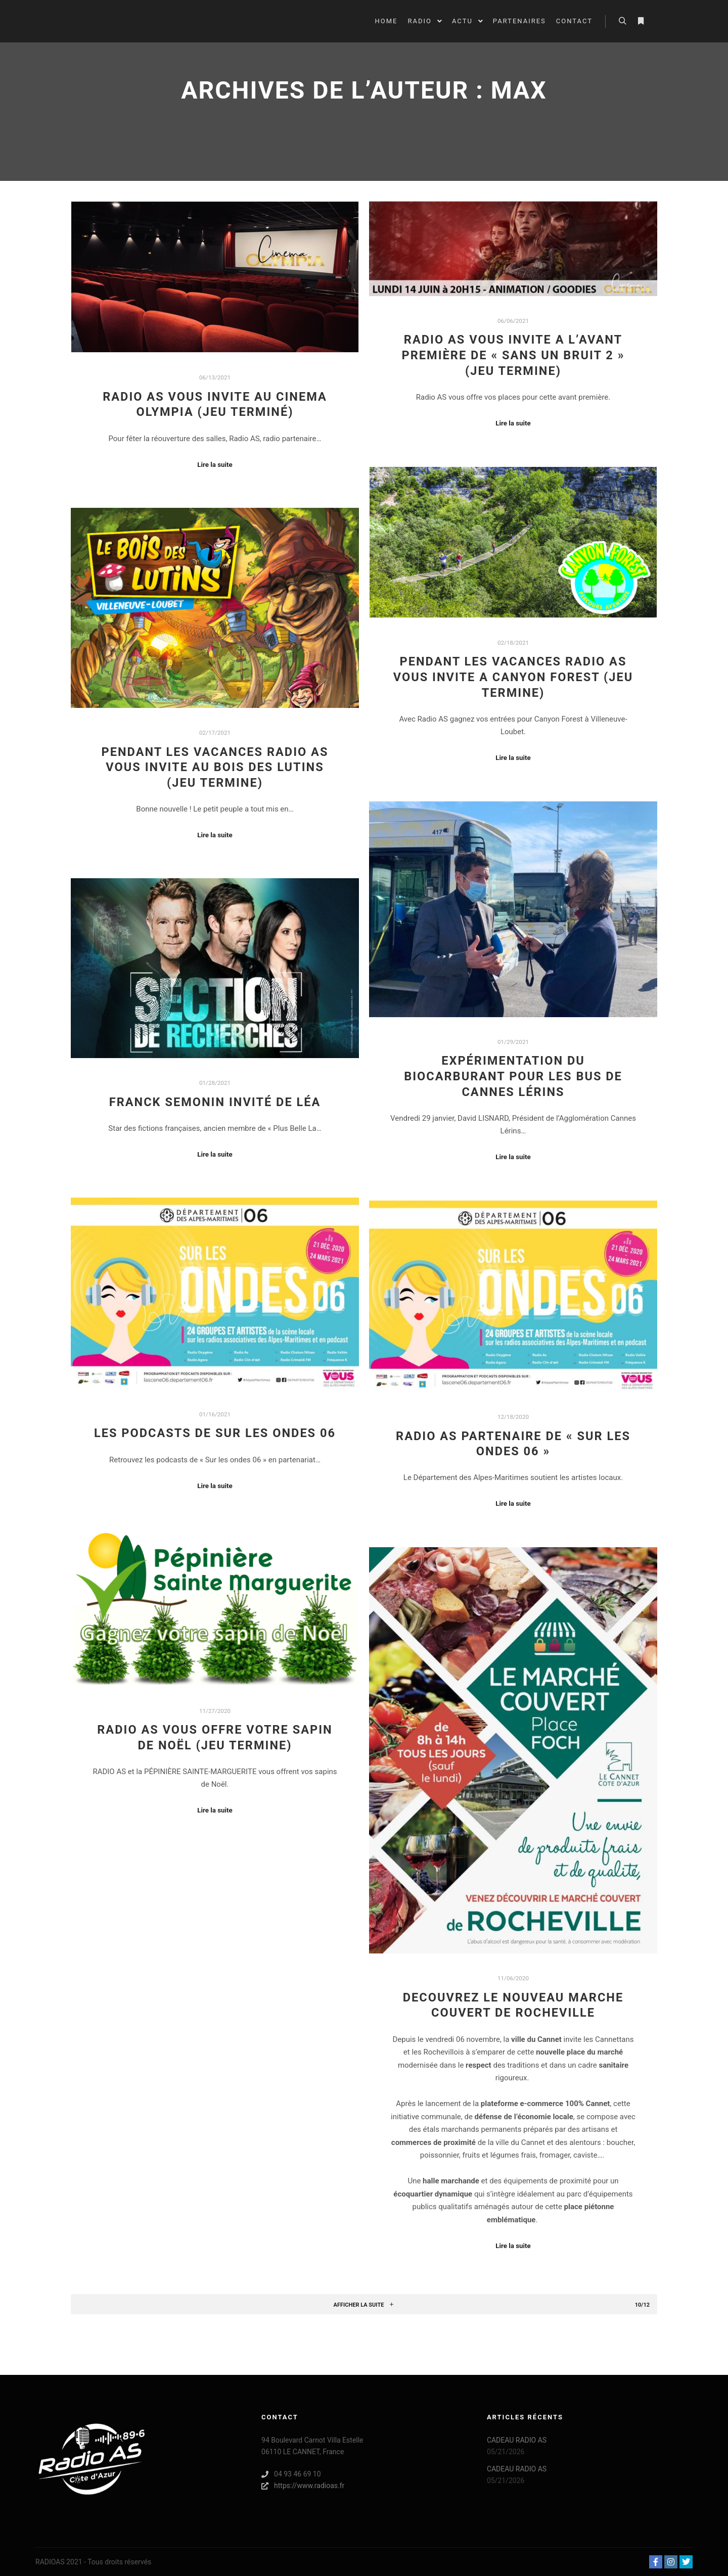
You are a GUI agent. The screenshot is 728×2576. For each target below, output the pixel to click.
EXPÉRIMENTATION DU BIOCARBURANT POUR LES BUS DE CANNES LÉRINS (513, 1076)
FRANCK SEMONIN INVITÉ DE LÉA (215, 1102)
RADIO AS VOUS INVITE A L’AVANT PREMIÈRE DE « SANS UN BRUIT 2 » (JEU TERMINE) (513, 354)
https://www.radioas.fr (302, 2486)
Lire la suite (215, 464)
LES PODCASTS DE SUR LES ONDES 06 (215, 1433)
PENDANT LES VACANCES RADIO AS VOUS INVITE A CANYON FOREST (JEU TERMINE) (513, 676)
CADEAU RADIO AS (517, 2440)
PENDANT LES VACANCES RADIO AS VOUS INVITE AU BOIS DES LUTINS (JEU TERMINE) (215, 767)
